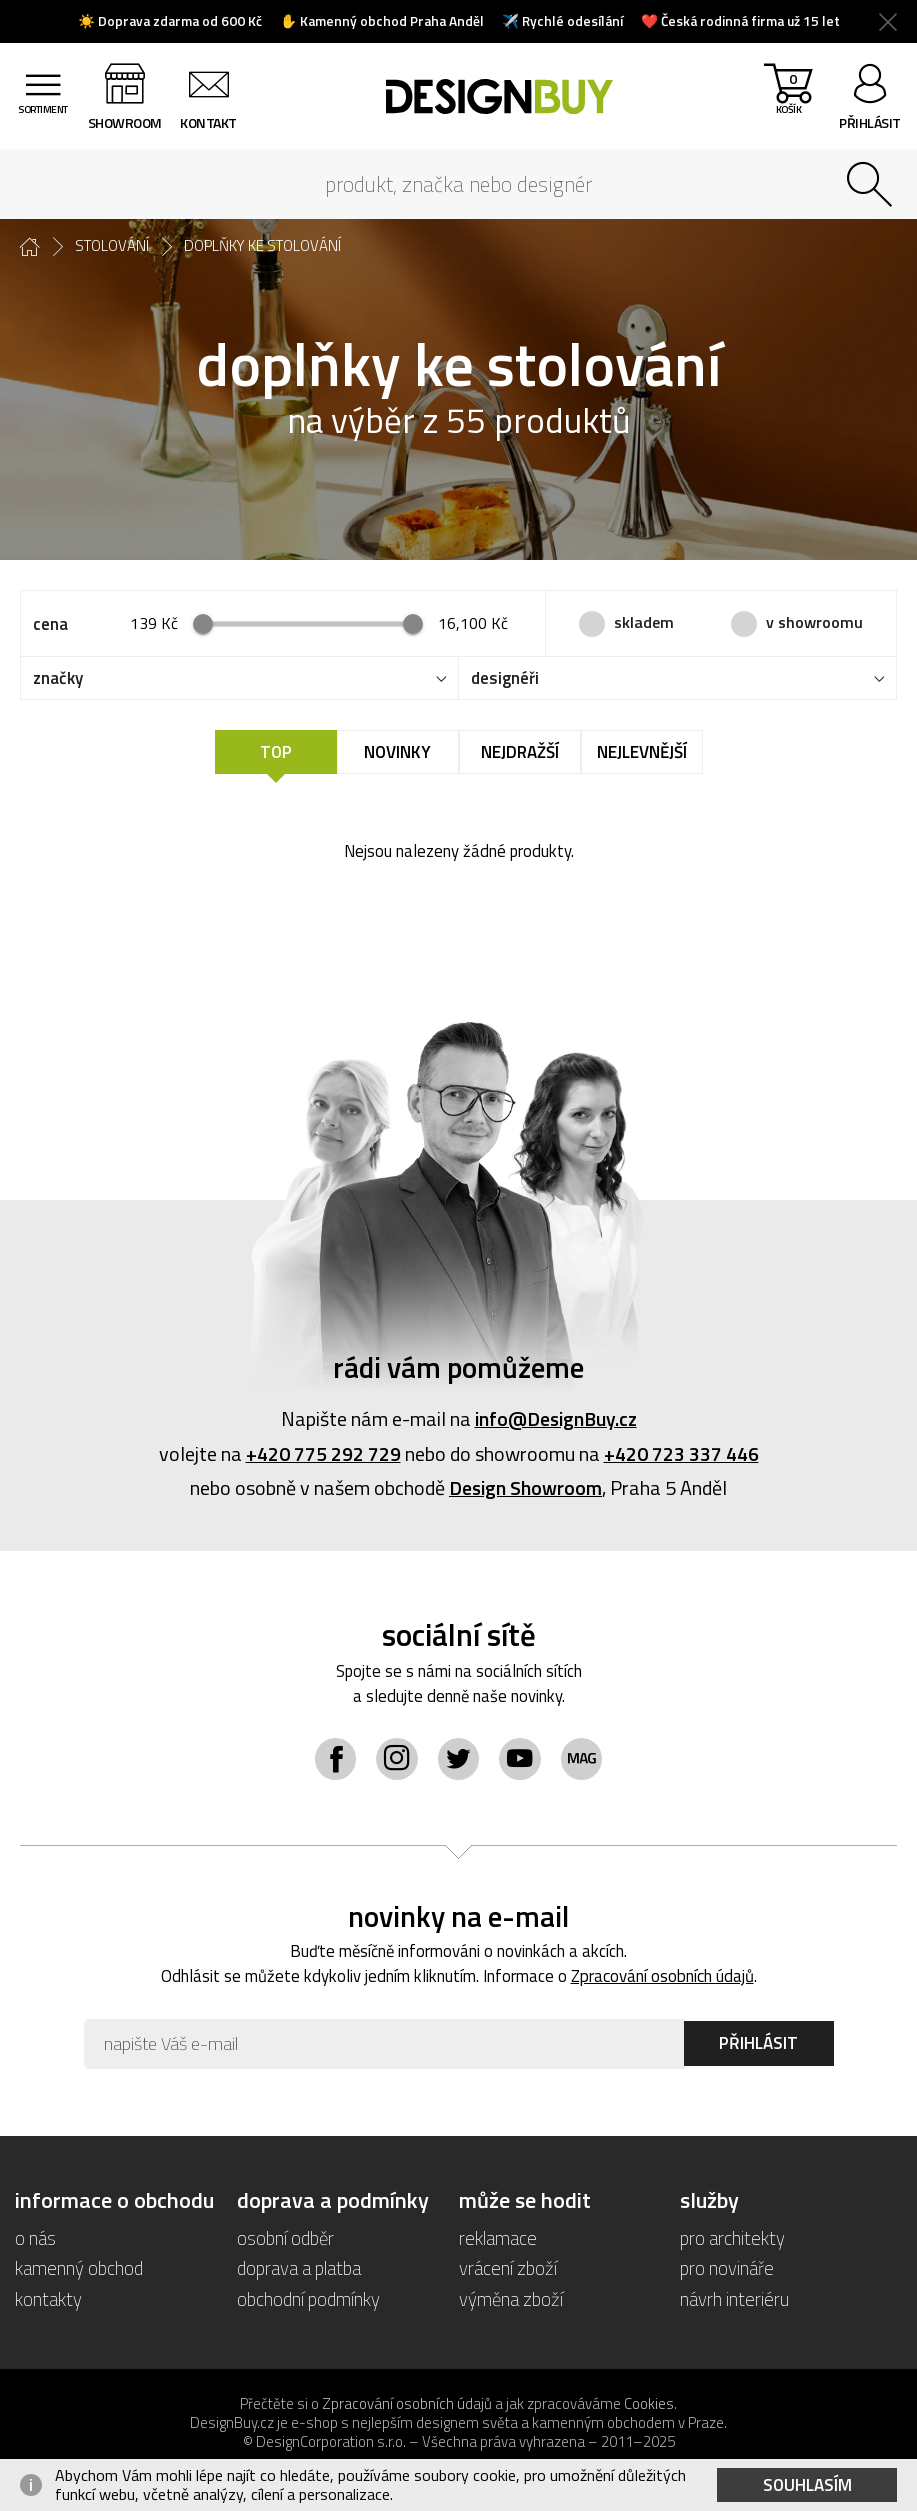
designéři (505, 678)
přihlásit (870, 122)
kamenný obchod (79, 2266)
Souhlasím (807, 2485)
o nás (35, 2236)
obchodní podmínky (308, 2296)
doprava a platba (299, 2266)
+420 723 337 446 (681, 1452)
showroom (129, 122)
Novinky (397, 752)
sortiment (45, 122)
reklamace (498, 2236)
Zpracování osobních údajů (662, 1975)
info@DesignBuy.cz (556, 1418)
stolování (112, 246)
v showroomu (814, 622)
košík (786, 100)
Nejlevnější (642, 752)
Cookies (649, 2401)
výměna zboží (511, 2296)
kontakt (213, 122)
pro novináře (727, 2266)
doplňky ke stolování (262, 246)
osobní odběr (286, 2236)
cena (50, 624)
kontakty (48, 2296)
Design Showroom (525, 1486)
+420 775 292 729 (323, 1452)
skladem (644, 622)
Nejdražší (520, 752)
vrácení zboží (508, 2266)
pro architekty (732, 2236)
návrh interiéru (734, 2296)
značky (58, 678)
